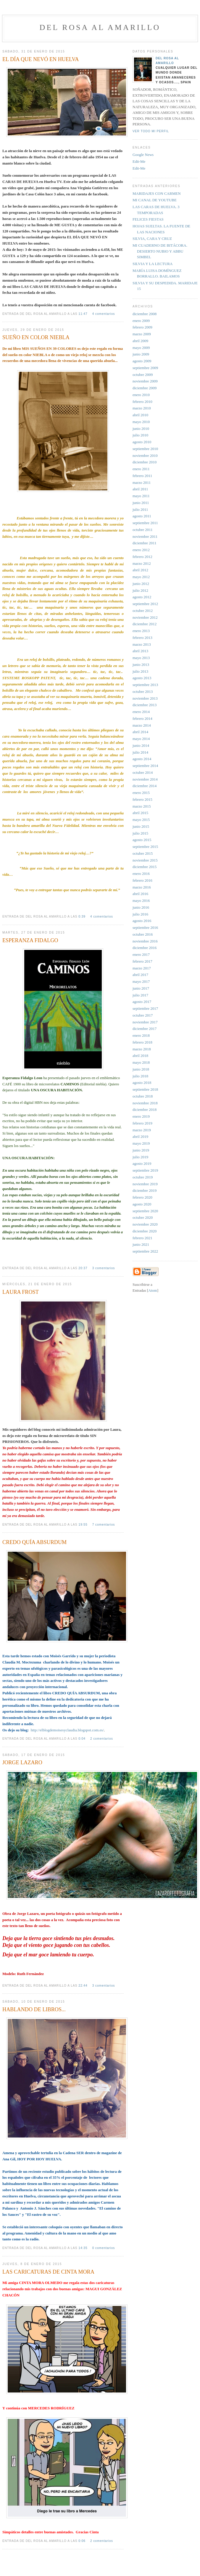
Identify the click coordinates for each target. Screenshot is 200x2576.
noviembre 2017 (145, 1022)
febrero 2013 (142, 637)
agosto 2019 (142, 1163)
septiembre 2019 (145, 1170)
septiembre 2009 (145, 368)
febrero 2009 (142, 327)
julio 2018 (140, 1076)
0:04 (82, 1738)
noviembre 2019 (145, 1184)
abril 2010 (140, 415)
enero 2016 (141, 873)
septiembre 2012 (145, 604)
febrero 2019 (142, 1123)
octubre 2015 (143, 853)
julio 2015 (140, 833)
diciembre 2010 (145, 462)
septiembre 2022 (145, 1251)
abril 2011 (140, 489)
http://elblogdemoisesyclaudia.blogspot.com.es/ (67, 1730)
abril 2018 (140, 1055)
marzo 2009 (142, 334)
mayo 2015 (141, 819)
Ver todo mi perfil (151, 131)
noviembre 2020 (145, 1224)
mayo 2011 (141, 496)
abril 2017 (140, 974)
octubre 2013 (143, 691)
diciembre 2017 (145, 1028)
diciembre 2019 (145, 1190)
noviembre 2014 (145, 779)
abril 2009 (140, 341)
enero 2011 (141, 469)
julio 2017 (140, 995)
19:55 (83, 1524)
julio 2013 (140, 671)
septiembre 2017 (145, 1008)
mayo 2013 (141, 657)
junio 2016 (141, 907)
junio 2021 (141, 1244)
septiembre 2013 (145, 684)
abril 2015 (140, 813)
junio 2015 (141, 826)
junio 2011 (141, 502)
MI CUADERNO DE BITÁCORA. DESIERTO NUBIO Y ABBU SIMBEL (160, 251)
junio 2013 (141, 664)
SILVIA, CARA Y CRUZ (152, 238)
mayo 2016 (141, 900)
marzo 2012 (142, 563)
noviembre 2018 (145, 1103)
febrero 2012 (142, 556)
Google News (143, 154)
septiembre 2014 (145, 765)
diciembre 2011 (145, 543)
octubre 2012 (143, 610)
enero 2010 (141, 395)
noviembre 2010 (145, 455)
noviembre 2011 (145, 536)
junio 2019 (141, 1150)
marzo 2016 (142, 887)
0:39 (82, 916)
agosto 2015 (142, 840)
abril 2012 (140, 570)
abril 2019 (140, 1136)
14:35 (83, 2248)
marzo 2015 (142, 806)
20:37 (83, 1268)
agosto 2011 (142, 516)
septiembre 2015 (145, 846)
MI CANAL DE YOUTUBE (155, 200)
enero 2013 (141, 631)
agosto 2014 (142, 759)
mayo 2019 (141, 1143)
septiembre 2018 (145, 1089)
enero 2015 (141, 792)
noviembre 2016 (145, 941)
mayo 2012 (141, 577)
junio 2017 (141, 988)
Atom (152, 1290)
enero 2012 (141, 550)
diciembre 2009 (145, 388)
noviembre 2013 (145, 698)
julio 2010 (140, 435)
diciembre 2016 (145, 947)
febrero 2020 (142, 1197)
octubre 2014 (143, 772)
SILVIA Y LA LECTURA (152, 263)
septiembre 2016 (145, 927)
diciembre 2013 (145, 705)
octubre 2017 (143, 1015)
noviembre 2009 (145, 381)
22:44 (83, 1985)
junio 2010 (141, 428)
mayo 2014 (141, 738)
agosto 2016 (142, 920)
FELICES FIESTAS (148, 219)
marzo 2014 (142, 725)
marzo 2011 (142, 482)
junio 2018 (141, 1069)
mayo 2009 (141, 347)
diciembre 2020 (145, 1231)
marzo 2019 (142, 1130)
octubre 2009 (143, 374)
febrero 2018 (142, 1042)
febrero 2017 (142, 961)
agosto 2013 (142, 678)
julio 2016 (140, 914)
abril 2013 (140, 651)
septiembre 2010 (145, 448)
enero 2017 (141, 954)
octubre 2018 (143, 1096)
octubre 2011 (143, 529)
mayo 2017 (141, 981)
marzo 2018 (142, 1049)
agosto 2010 (142, 442)
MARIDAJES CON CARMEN (157, 193)
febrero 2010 (142, 401)
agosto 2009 (142, 361)
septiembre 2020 (145, 1211)
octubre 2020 (143, 1217)
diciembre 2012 (145, 624)
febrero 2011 (142, 475)
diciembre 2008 (145, 314)
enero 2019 (141, 1116)
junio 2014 (141, 745)
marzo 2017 (142, 968)
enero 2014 (141, 711)
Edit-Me (139, 161)
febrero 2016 (142, 880)
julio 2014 (140, 752)
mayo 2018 (141, 1062)
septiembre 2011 (145, 523)
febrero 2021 (142, 1238)
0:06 (82, 2540)
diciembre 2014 (145, 786)
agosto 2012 (142, 597)
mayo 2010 (141, 422)
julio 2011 (140, 509)
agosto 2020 (142, 1204)
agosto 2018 (142, 1082)
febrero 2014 (142, 718)
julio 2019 (140, 1157)
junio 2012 (141, 583)
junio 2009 (141, 354)
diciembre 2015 (145, 866)
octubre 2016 (143, 934)
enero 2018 (141, 1035)
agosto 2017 (142, 1001)
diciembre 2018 (145, 1109)
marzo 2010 (142, 408)
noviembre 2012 (145, 617)
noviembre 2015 (145, 860)
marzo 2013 (142, 644)
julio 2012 (140, 590)
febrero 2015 (142, 799)
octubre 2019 (143, 1177)
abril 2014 (140, 732)
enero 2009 (141, 320)
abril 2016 (140, 893)
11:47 (83, 313)
